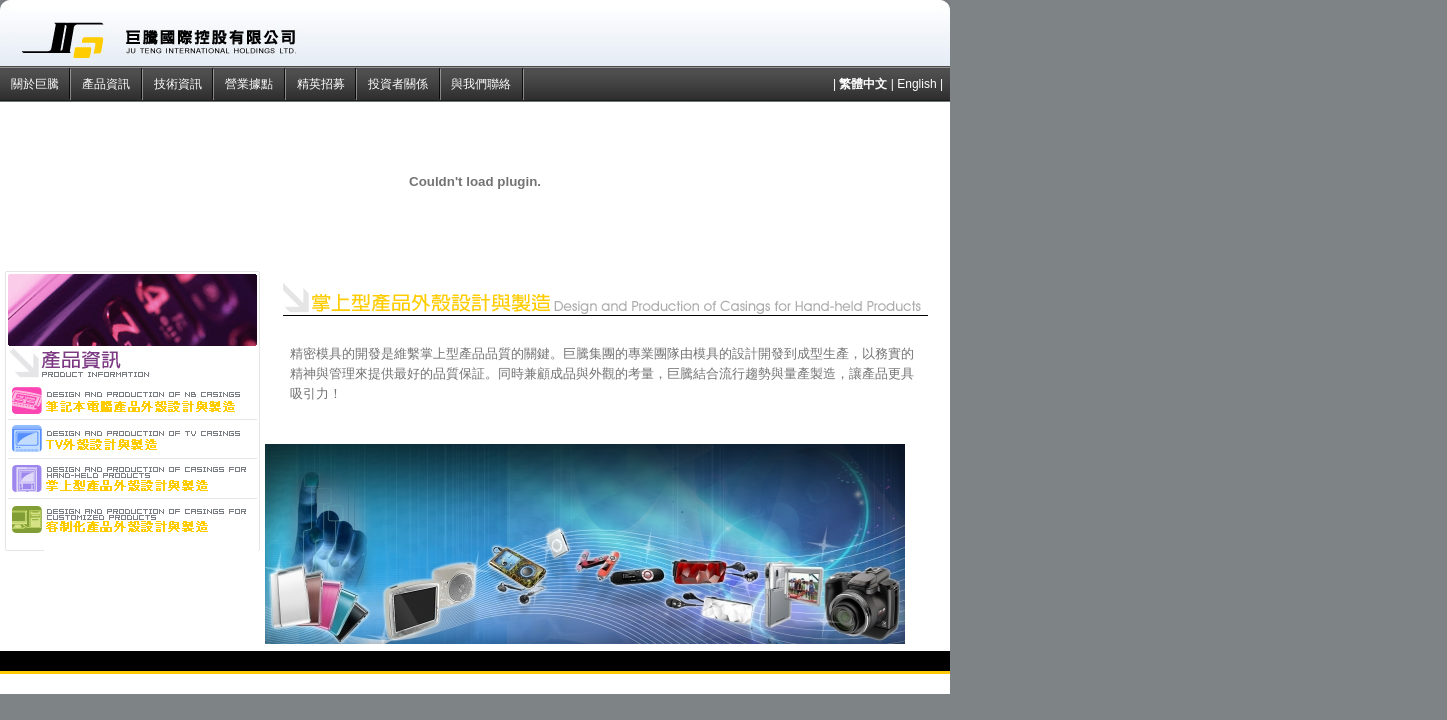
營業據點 (250, 84)
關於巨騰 (36, 84)
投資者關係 (399, 84)
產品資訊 (107, 84)
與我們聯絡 (482, 84)
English (916, 84)
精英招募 (322, 84)
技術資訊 (179, 84)
